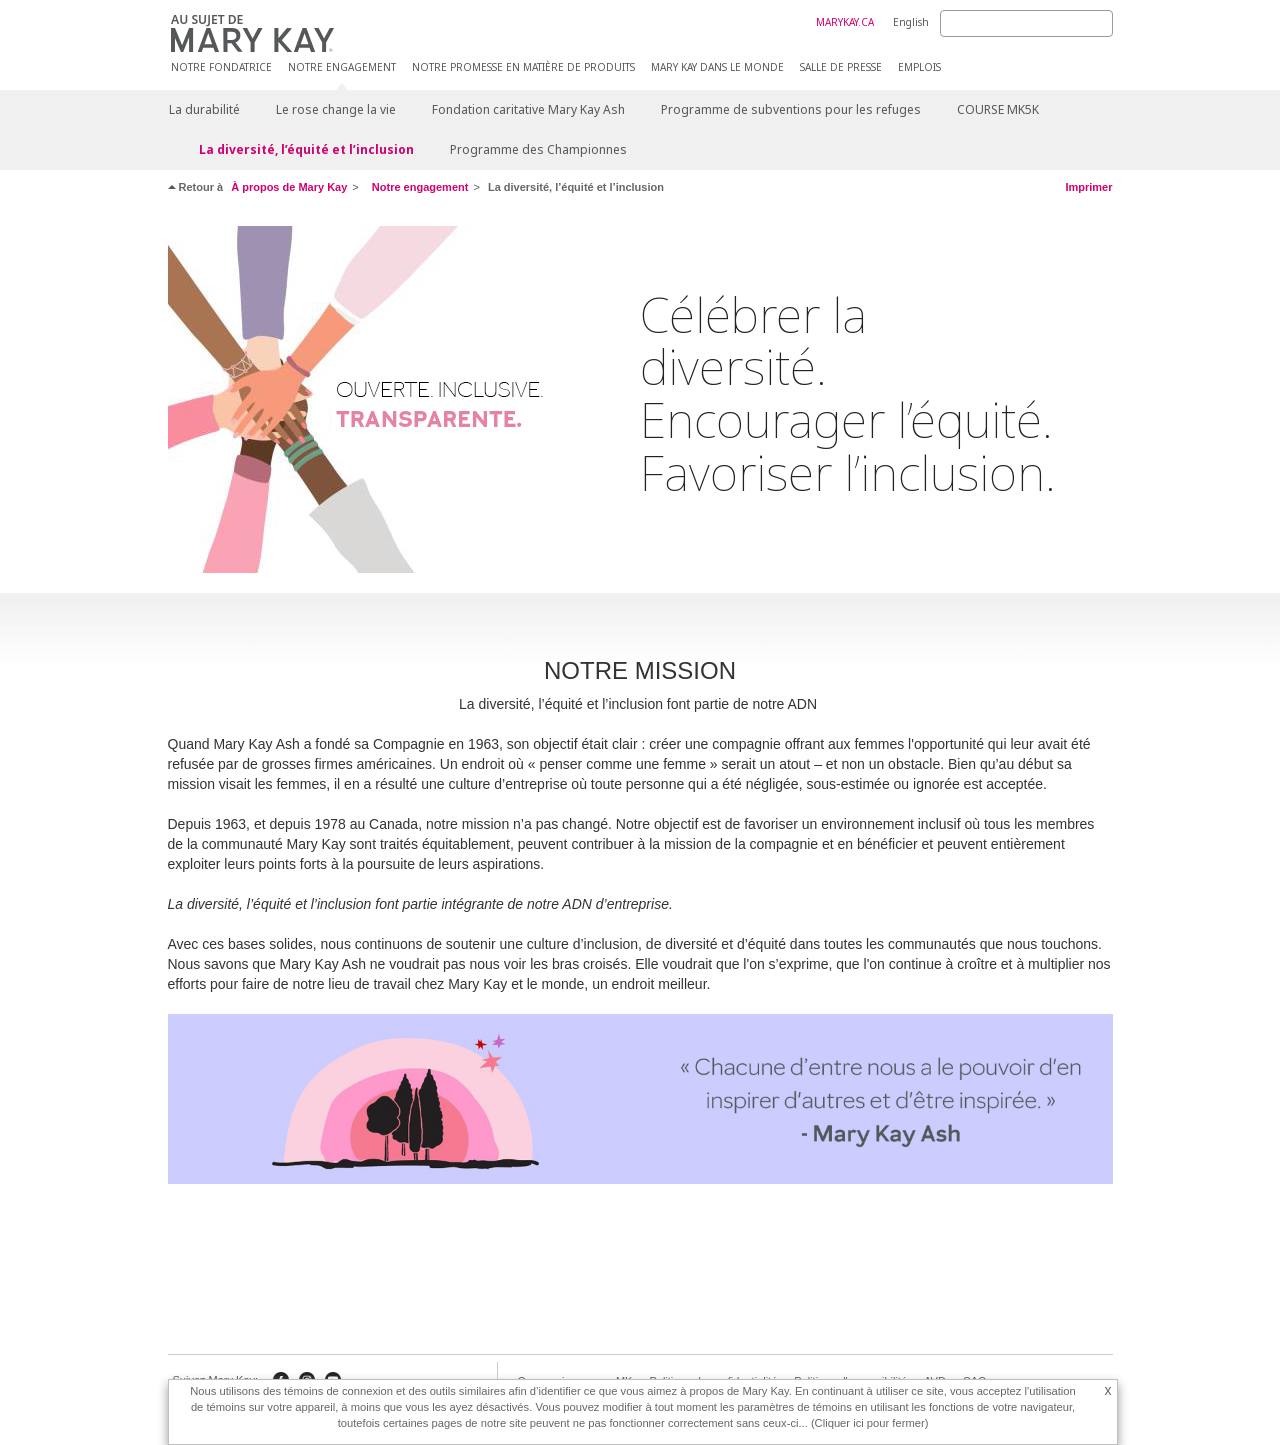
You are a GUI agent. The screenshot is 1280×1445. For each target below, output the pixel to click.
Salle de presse (841, 67)
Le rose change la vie (336, 109)
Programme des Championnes (538, 149)
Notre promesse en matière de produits (523, 67)
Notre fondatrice (221, 67)
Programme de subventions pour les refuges (791, 109)
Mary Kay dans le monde (717, 67)
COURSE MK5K (998, 109)
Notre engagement (342, 67)
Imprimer (1088, 187)
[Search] (1026, 23)
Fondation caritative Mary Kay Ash (528, 109)
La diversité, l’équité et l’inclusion (306, 149)
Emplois (919, 67)
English (911, 22)
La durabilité (204, 109)
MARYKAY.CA (845, 22)
